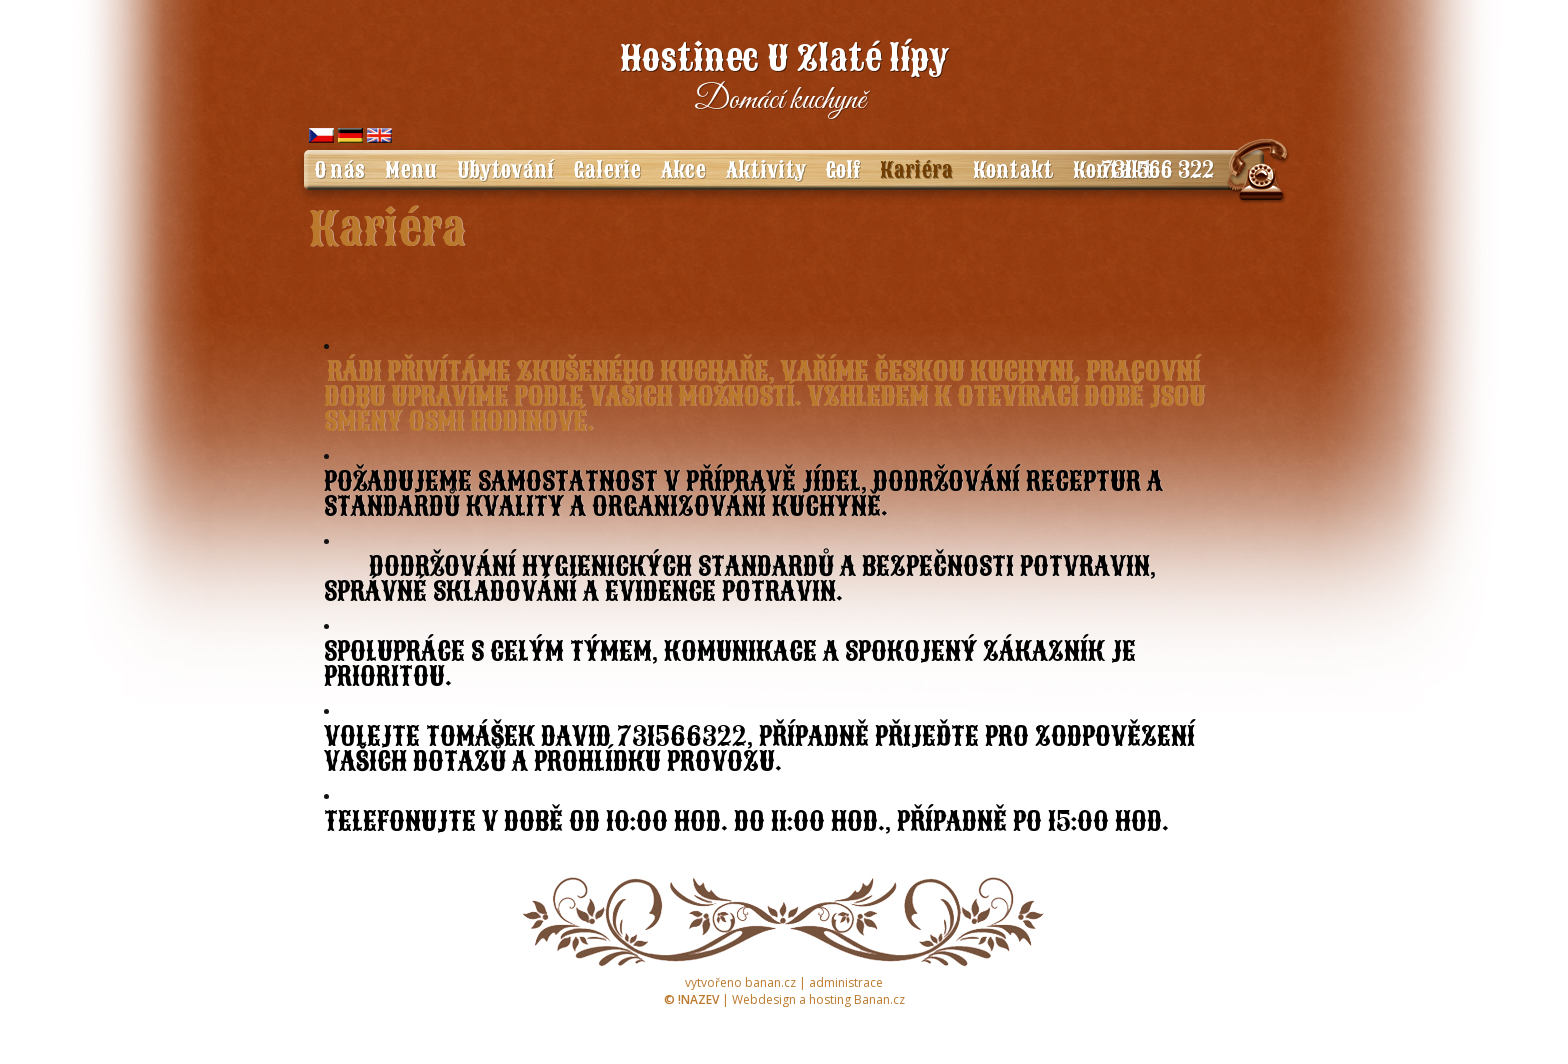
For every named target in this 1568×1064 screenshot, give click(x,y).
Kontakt (1013, 170)
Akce (683, 170)
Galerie (607, 170)
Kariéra (916, 170)
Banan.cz (879, 999)
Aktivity (766, 170)
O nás (339, 170)
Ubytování (505, 170)
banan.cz (770, 982)
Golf (843, 170)
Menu (411, 170)
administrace (846, 982)
